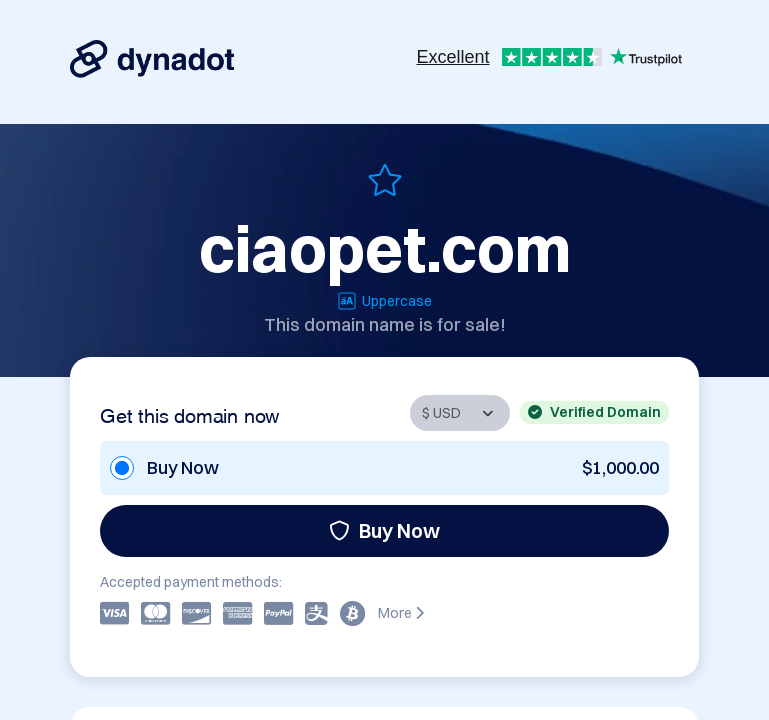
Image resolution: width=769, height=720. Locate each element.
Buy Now (384, 530)
